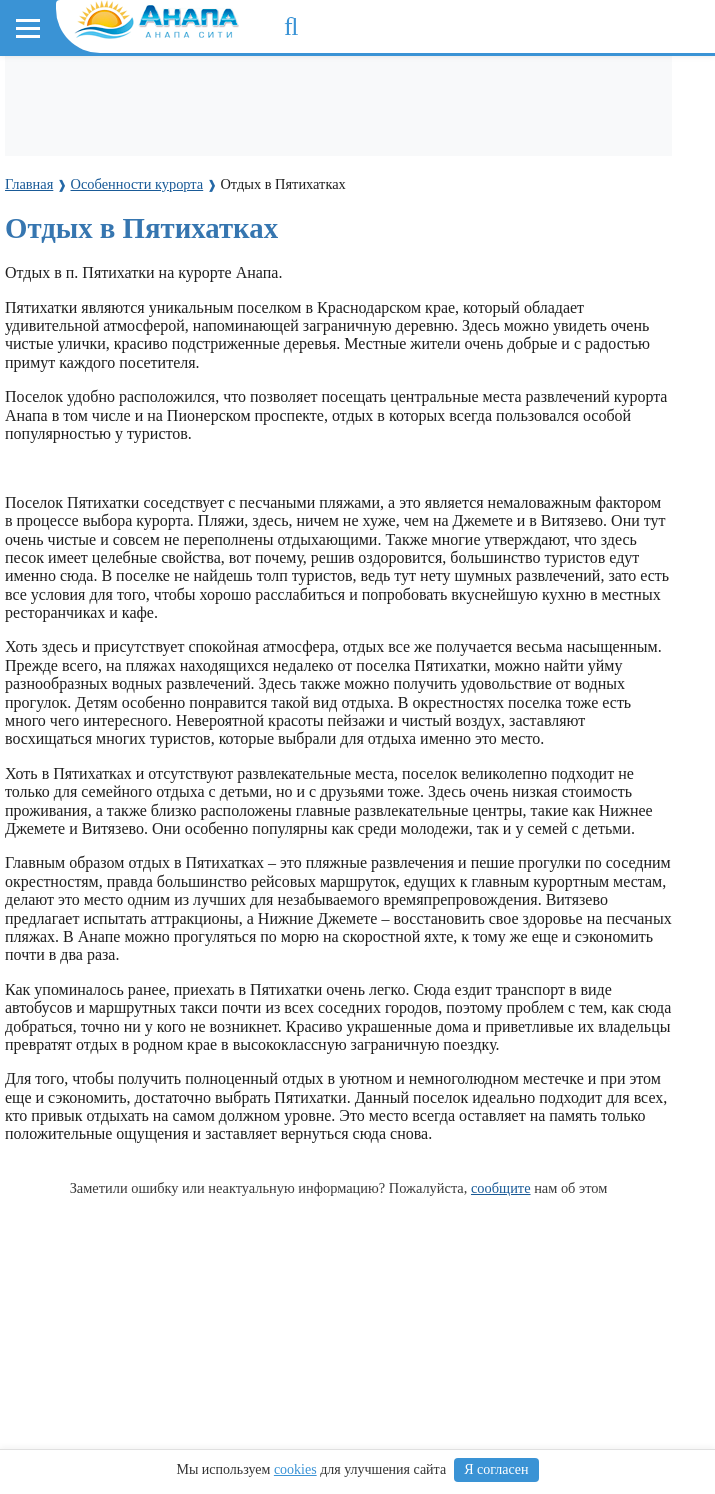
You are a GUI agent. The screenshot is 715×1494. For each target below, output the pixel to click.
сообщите (501, 1188)
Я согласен (496, 1469)
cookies (295, 1469)
